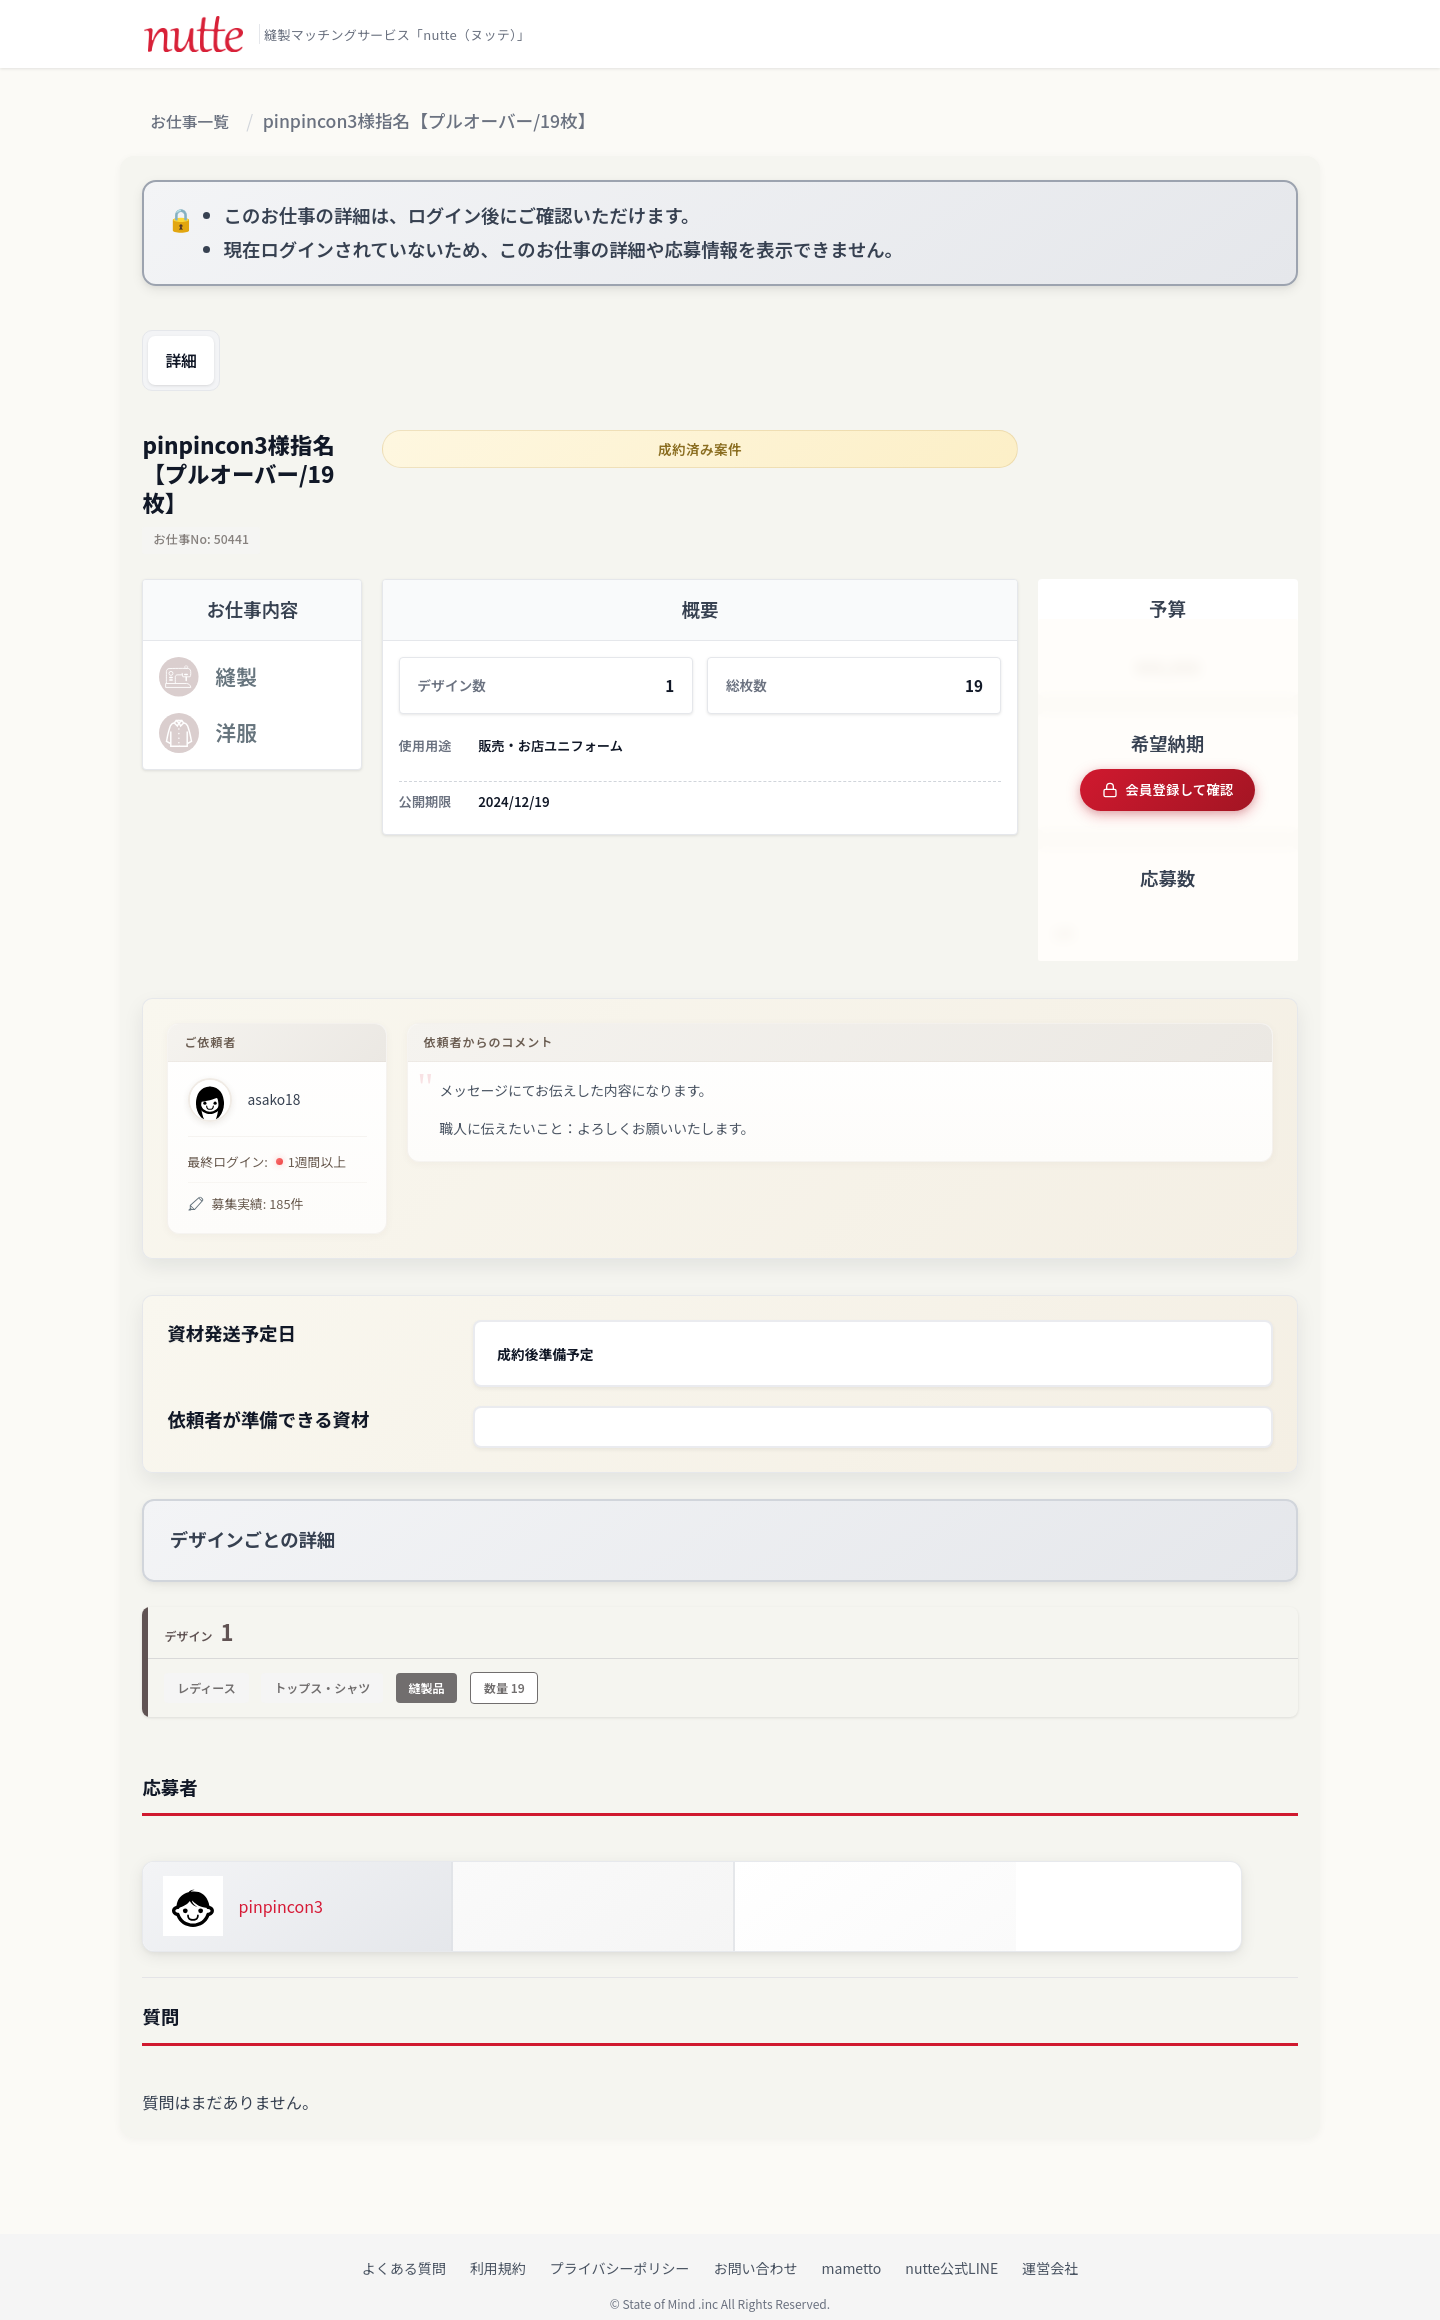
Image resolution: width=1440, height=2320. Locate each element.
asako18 (274, 1093)
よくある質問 (404, 2251)
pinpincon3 (281, 1889)
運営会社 (1050, 2251)
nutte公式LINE (951, 2251)
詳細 (188, 362)
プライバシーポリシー (620, 2251)
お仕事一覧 (196, 122)
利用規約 (498, 2251)
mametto (852, 2251)
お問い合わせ (756, 2251)
